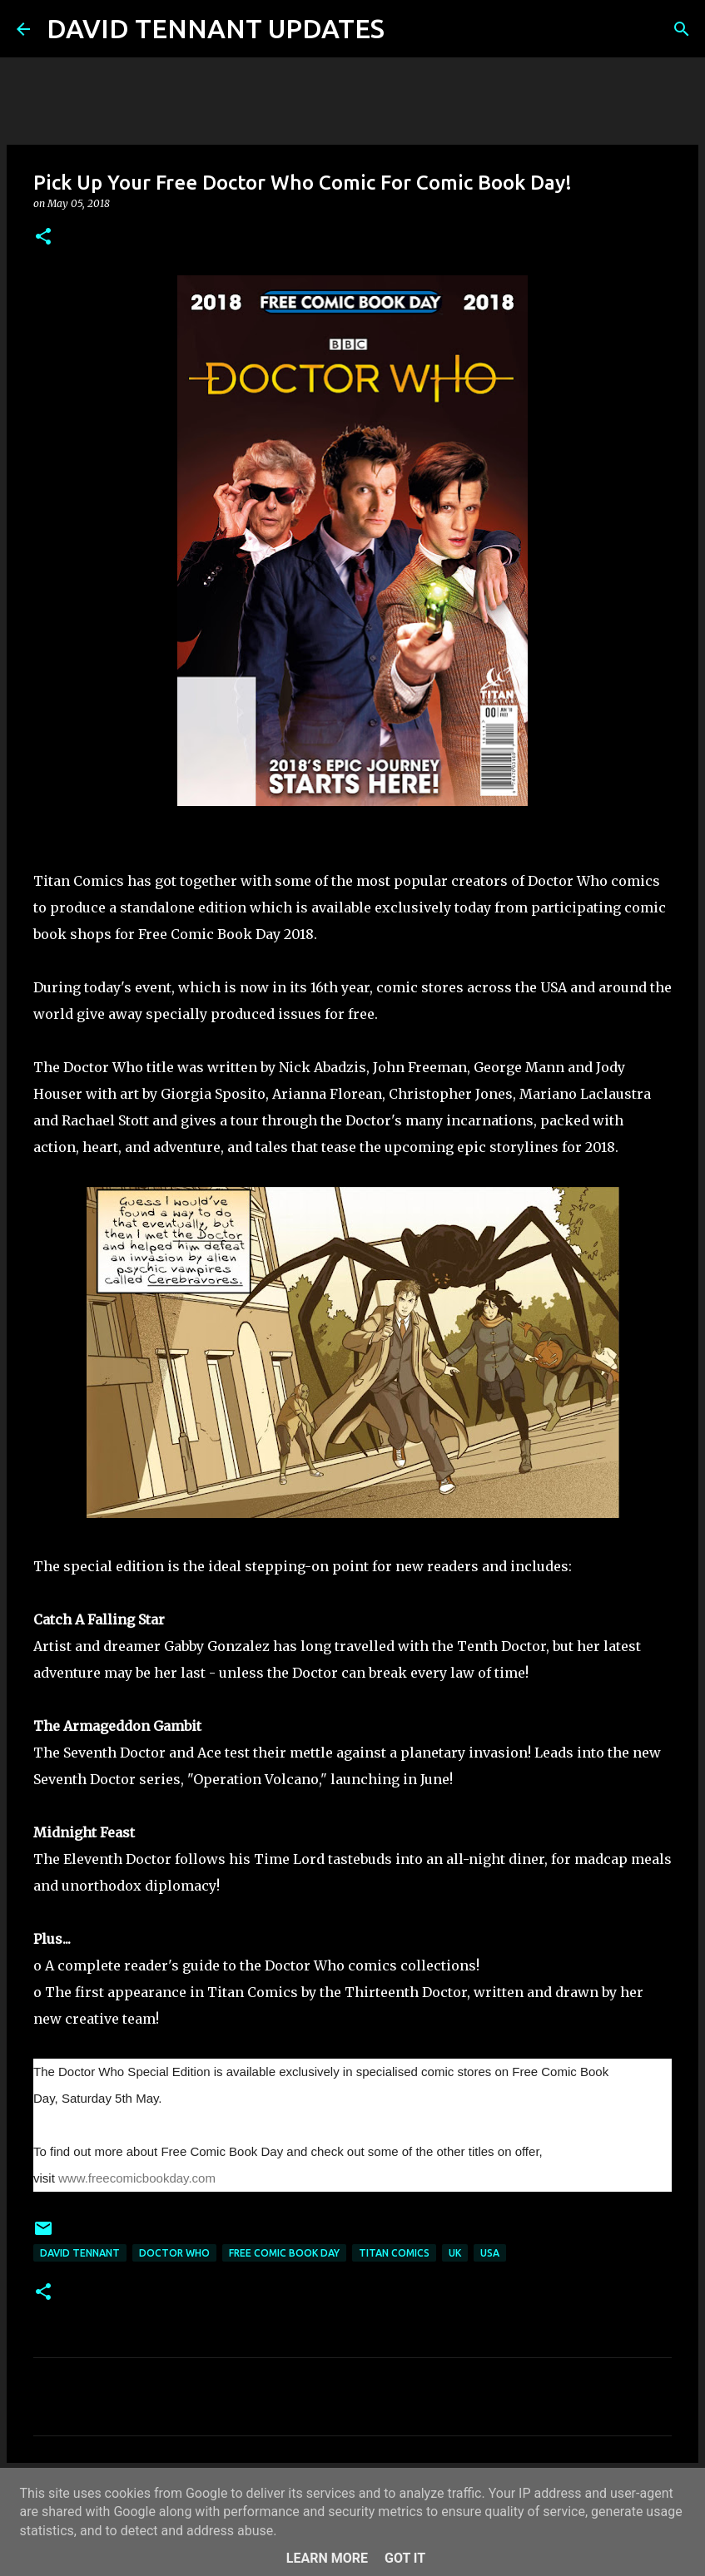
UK (455, 2252)
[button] (43, 237)
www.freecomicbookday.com (137, 2178)
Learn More (327, 2558)
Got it (405, 2558)
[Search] (408, 29)
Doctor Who (174, 2252)
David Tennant (80, 2252)
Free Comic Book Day (284, 2252)
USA (489, 2252)
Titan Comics (394, 2252)
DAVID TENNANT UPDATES (216, 28)
